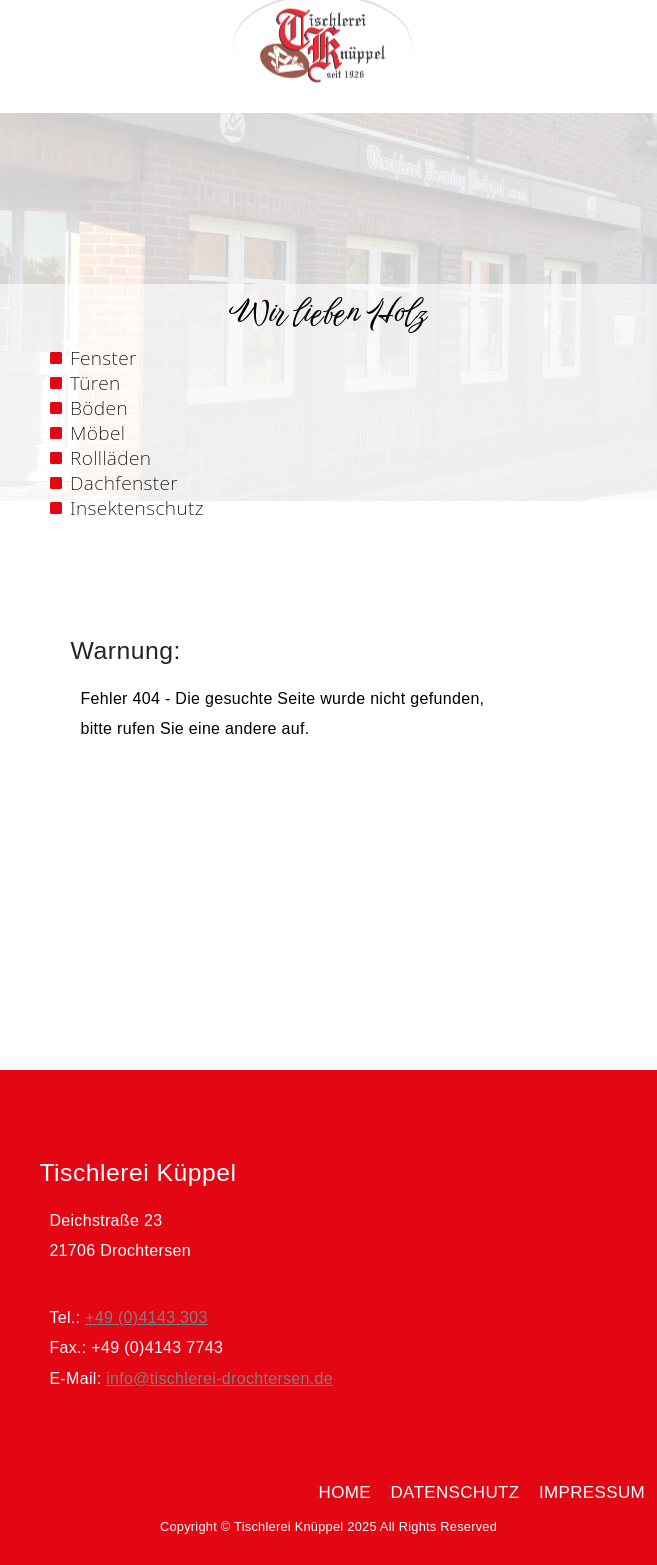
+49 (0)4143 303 (146, 1317)
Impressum (592, 1492)
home (345, 1492)
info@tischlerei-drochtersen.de (219, 1378)
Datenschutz (454, 1492)
